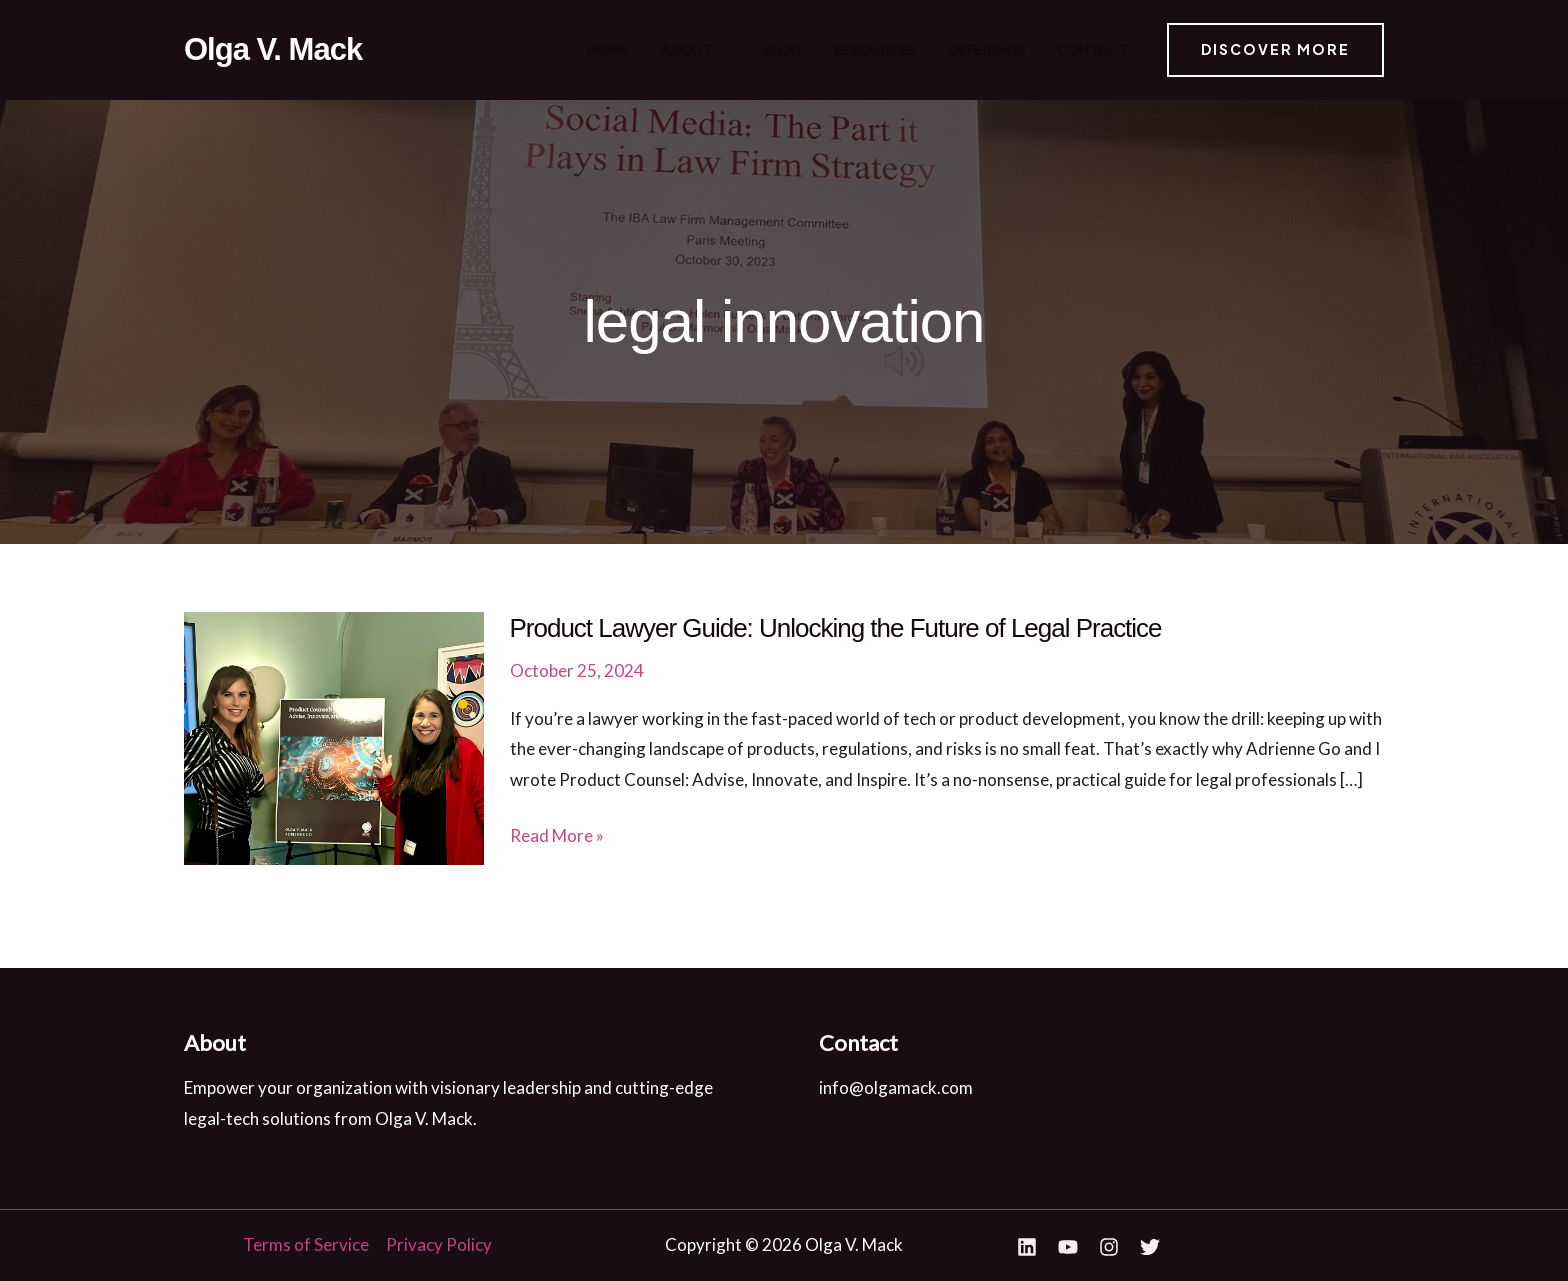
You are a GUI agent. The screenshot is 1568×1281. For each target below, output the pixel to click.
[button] (785, 50)
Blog (830, 49)
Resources (907, 49)
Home (687, 49)
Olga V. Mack (273, 49)
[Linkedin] (1027, 1247)
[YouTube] (1068, 1247)
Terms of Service (306, 1244)
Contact (1094, 49)
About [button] (759, 50)
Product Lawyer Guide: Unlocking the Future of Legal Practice (836, 628)
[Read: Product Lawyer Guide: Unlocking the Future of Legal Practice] (334, 736)
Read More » (557, 836)
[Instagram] (1109, 1247)
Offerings (1003, 49)
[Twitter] (1150, 1247)
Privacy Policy (439, 1244)
